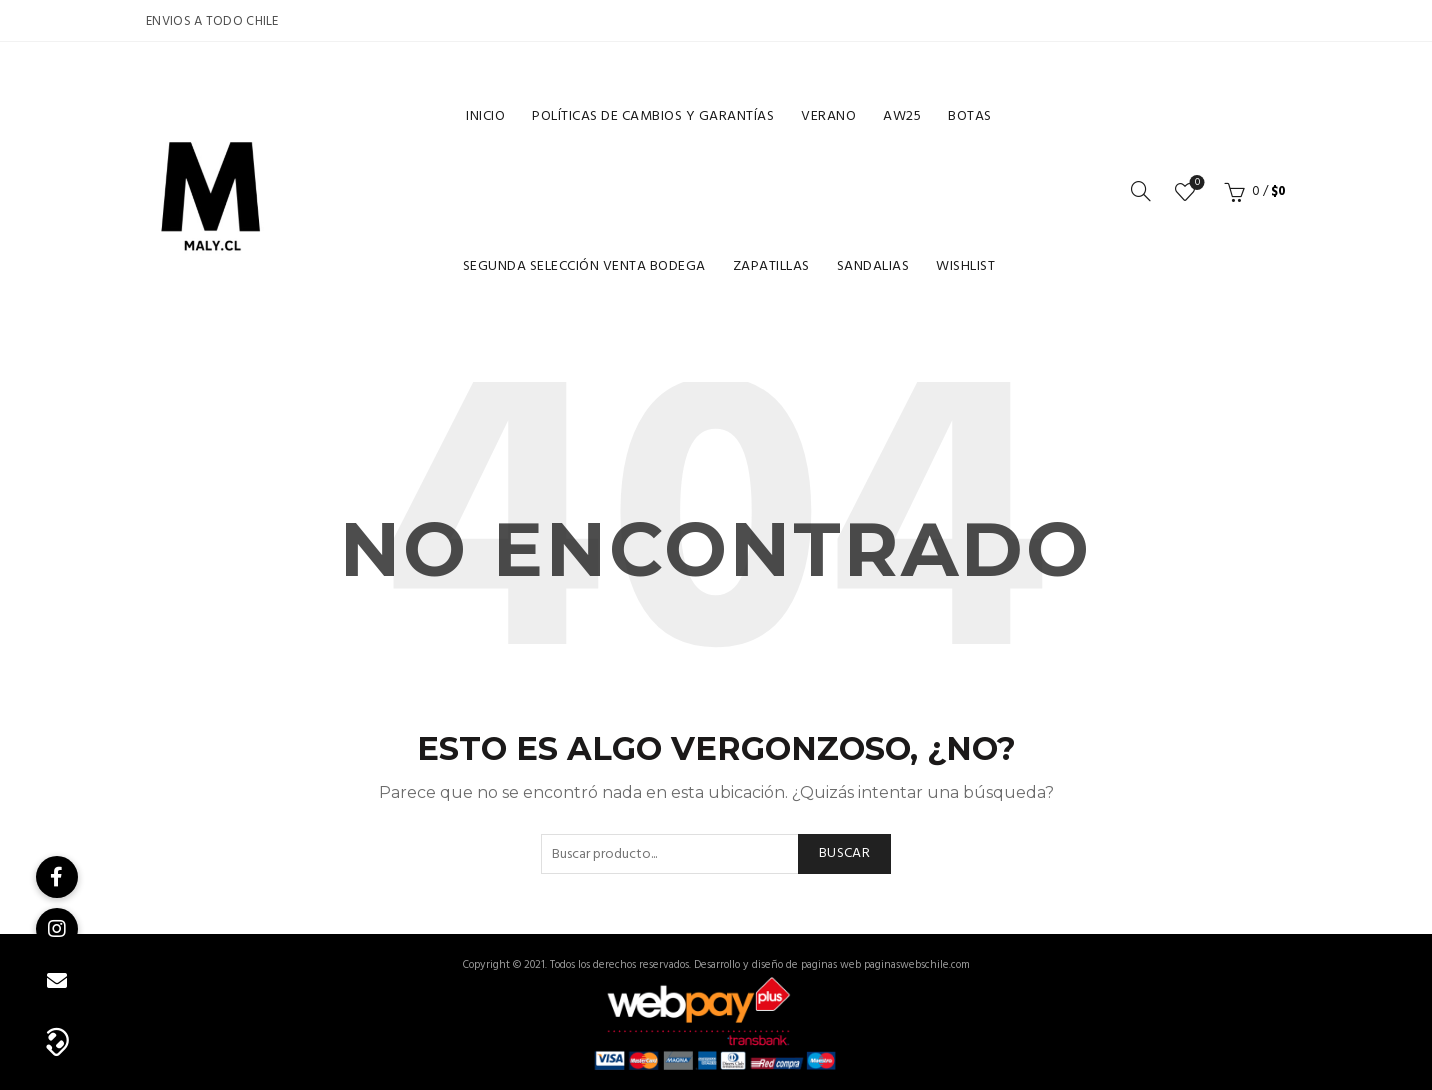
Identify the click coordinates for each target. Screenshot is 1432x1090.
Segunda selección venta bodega (584, 266)
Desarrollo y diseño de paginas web (777, 965)
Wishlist (965, 266)
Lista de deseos (1195, 183)
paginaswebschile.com (917, 965)
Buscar (844, 853)
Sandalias (873, 266)
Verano (828, 116)
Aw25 (902, 116)
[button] (57, 1040)
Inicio (485, 116)
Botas (970, 116)
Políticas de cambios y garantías (653, 116)
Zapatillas (771, 266)
